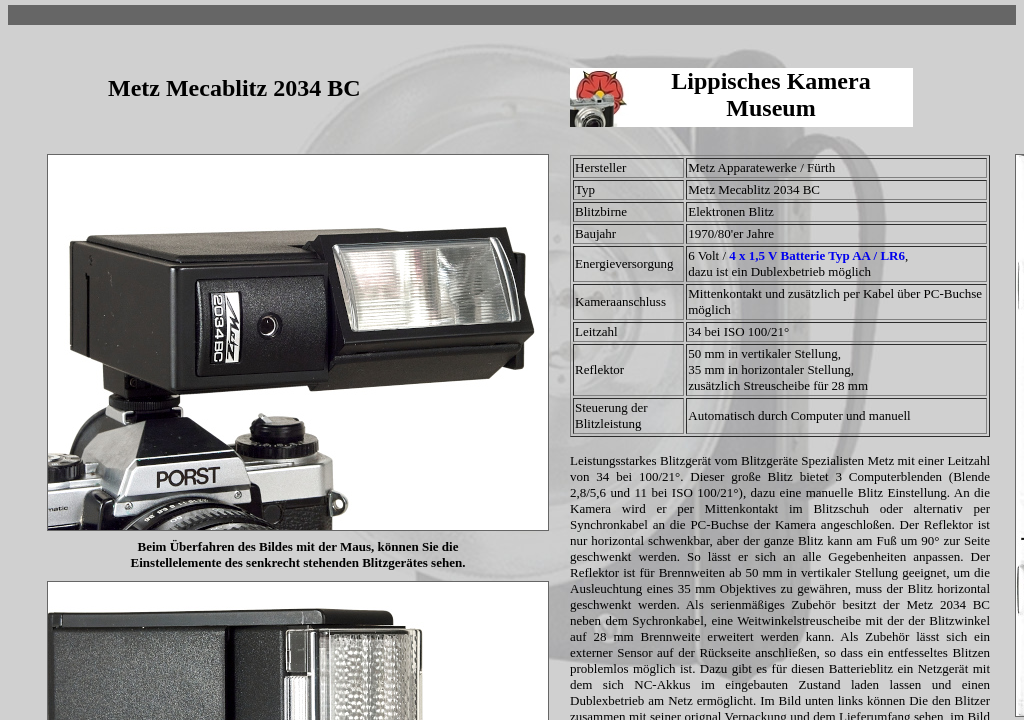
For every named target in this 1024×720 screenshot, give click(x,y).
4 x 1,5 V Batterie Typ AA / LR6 (817, 255)
